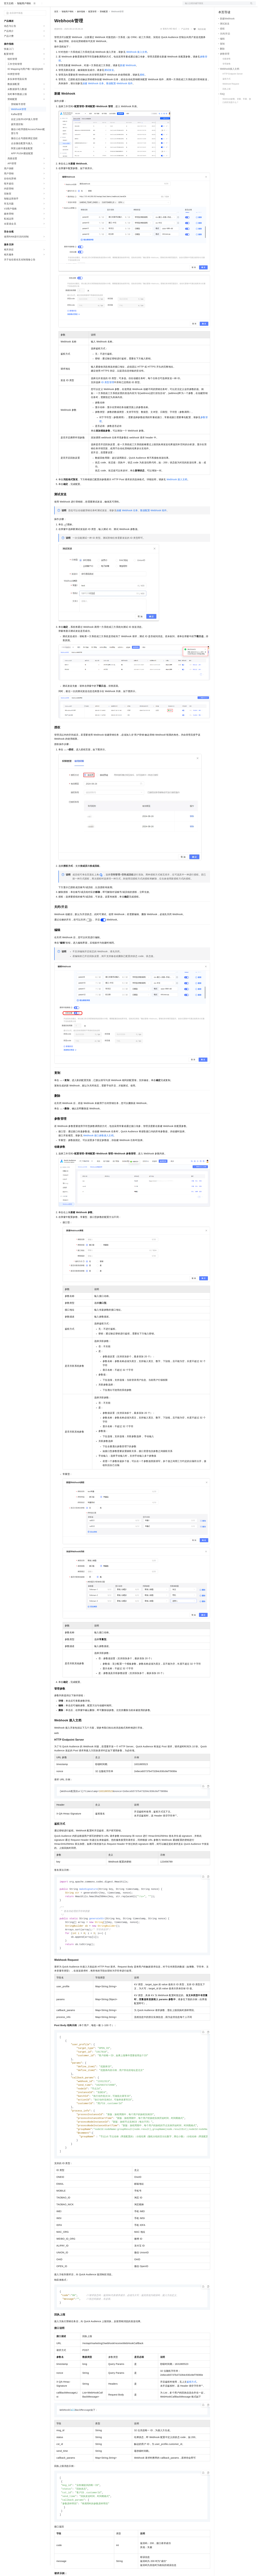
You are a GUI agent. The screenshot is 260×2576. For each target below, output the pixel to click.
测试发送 (109, 80)
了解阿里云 (110, 5)
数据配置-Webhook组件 (119, 94)
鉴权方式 (191, 2402)
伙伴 (90, 5)
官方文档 (8, 14)
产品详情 (185, 40)
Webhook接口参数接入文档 (98, 1146)
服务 (98, 5)
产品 (43, 5)
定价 (72, 5)
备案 (222, 5)
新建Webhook (128, 76)
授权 (142, 85)
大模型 (34, 5)
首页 (56, 22)
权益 (64, 5)
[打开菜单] (5, 5)
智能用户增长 (24, 14)
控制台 (230, 5)
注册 (238, 5)
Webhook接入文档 (136, 62)
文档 (215, 5)
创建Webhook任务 (93, 94)
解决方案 (54, 5)
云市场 (81, 5)
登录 (250, 5)
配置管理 (92, 22)
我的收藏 (202, 40)
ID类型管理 (107, 393)
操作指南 (81, 22)
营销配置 (104, 22)
